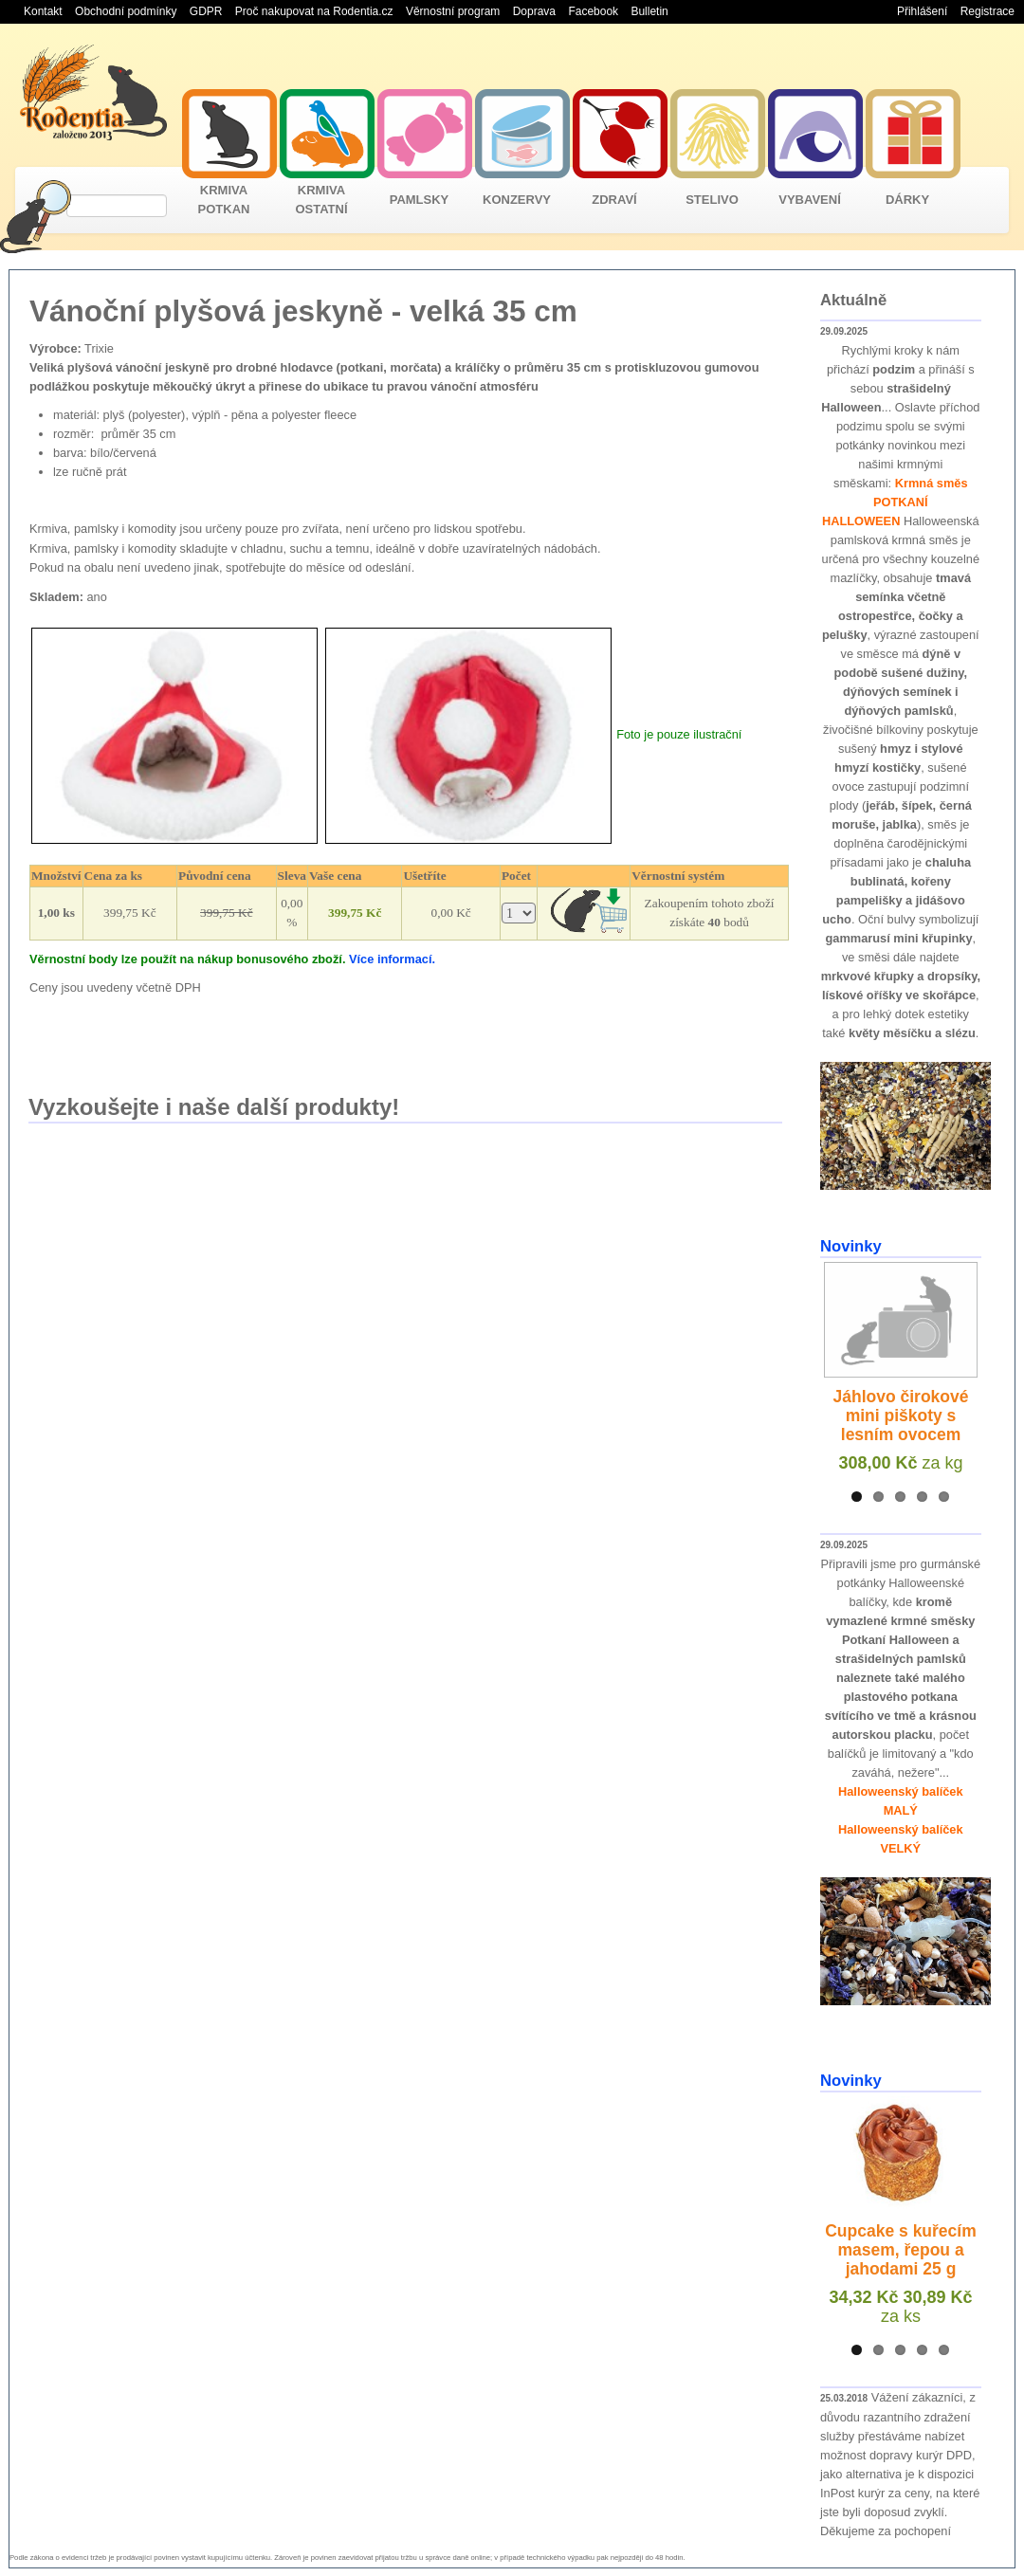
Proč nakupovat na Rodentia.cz (314, 11)
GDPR (206, 11)
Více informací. (392, 959)
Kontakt (43, 11)
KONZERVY (517, 199)
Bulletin (649, 11)
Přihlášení (922, 11)
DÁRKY (907, 199)
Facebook (593, 11)
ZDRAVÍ (614, 199)
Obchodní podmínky (125, 11)
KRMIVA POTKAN (224, 199)
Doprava (534, 11)
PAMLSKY (419, 199)
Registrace (987, 11)
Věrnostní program (453, 11)
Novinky (851, 1246)
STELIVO (712, 199)
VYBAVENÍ (809, 199)
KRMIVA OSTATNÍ (321, 199)
